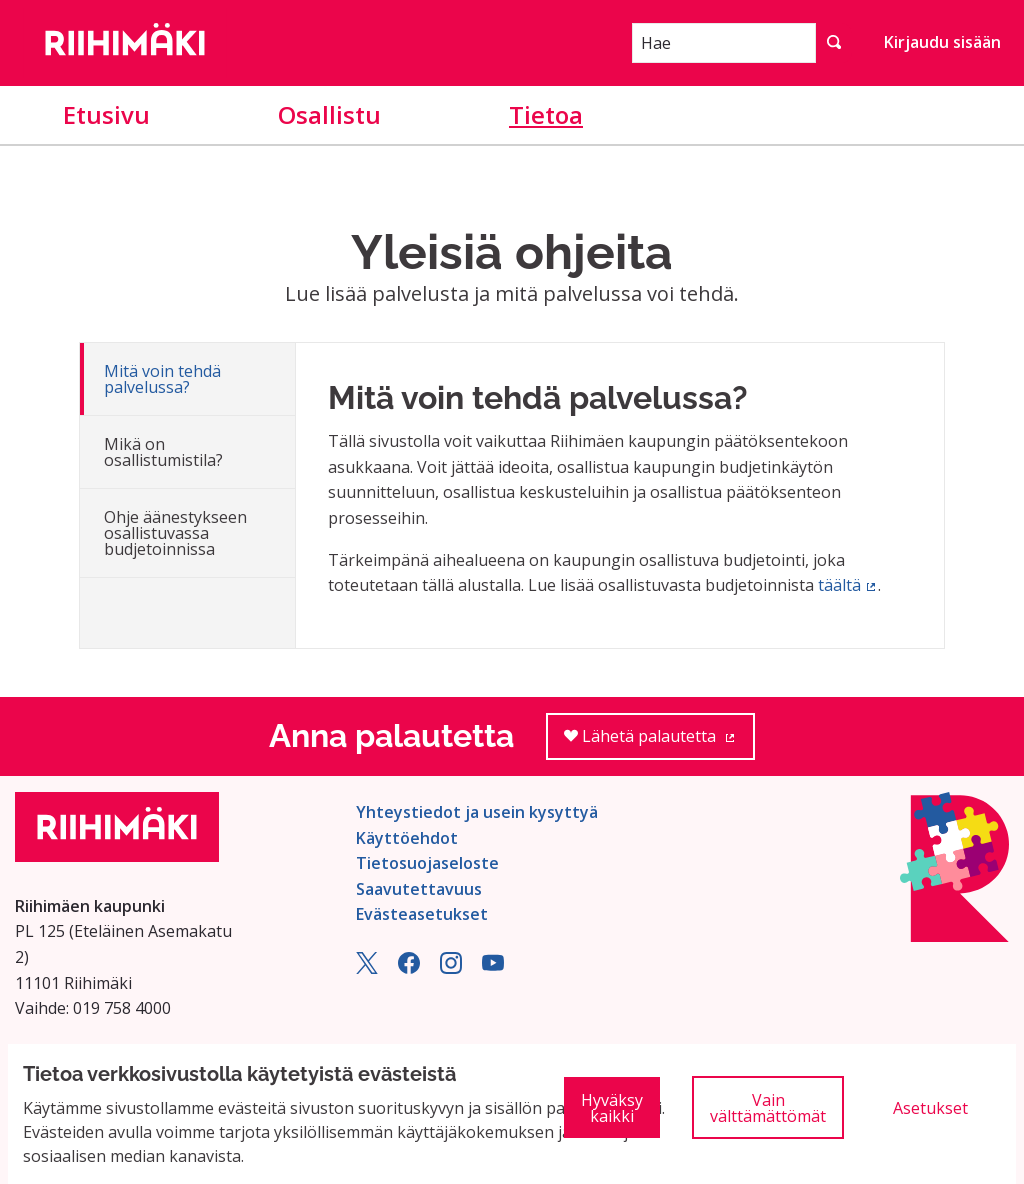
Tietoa (546, 114)
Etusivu (106, 114)
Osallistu (329, 114)
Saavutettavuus (419, 889)
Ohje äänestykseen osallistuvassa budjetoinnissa (175, 533)
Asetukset (930, 1108)
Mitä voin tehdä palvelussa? (162, 379)
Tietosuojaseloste (427, 863)
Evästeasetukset (422, 914)
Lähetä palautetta (659, 742)
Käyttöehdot (407, 838)
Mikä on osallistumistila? (163, 452)
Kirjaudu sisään (942, 42)
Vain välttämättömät (768, 1108)
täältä (848, 585)
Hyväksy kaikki (612, 1108)
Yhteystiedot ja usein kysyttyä (477, 812)
